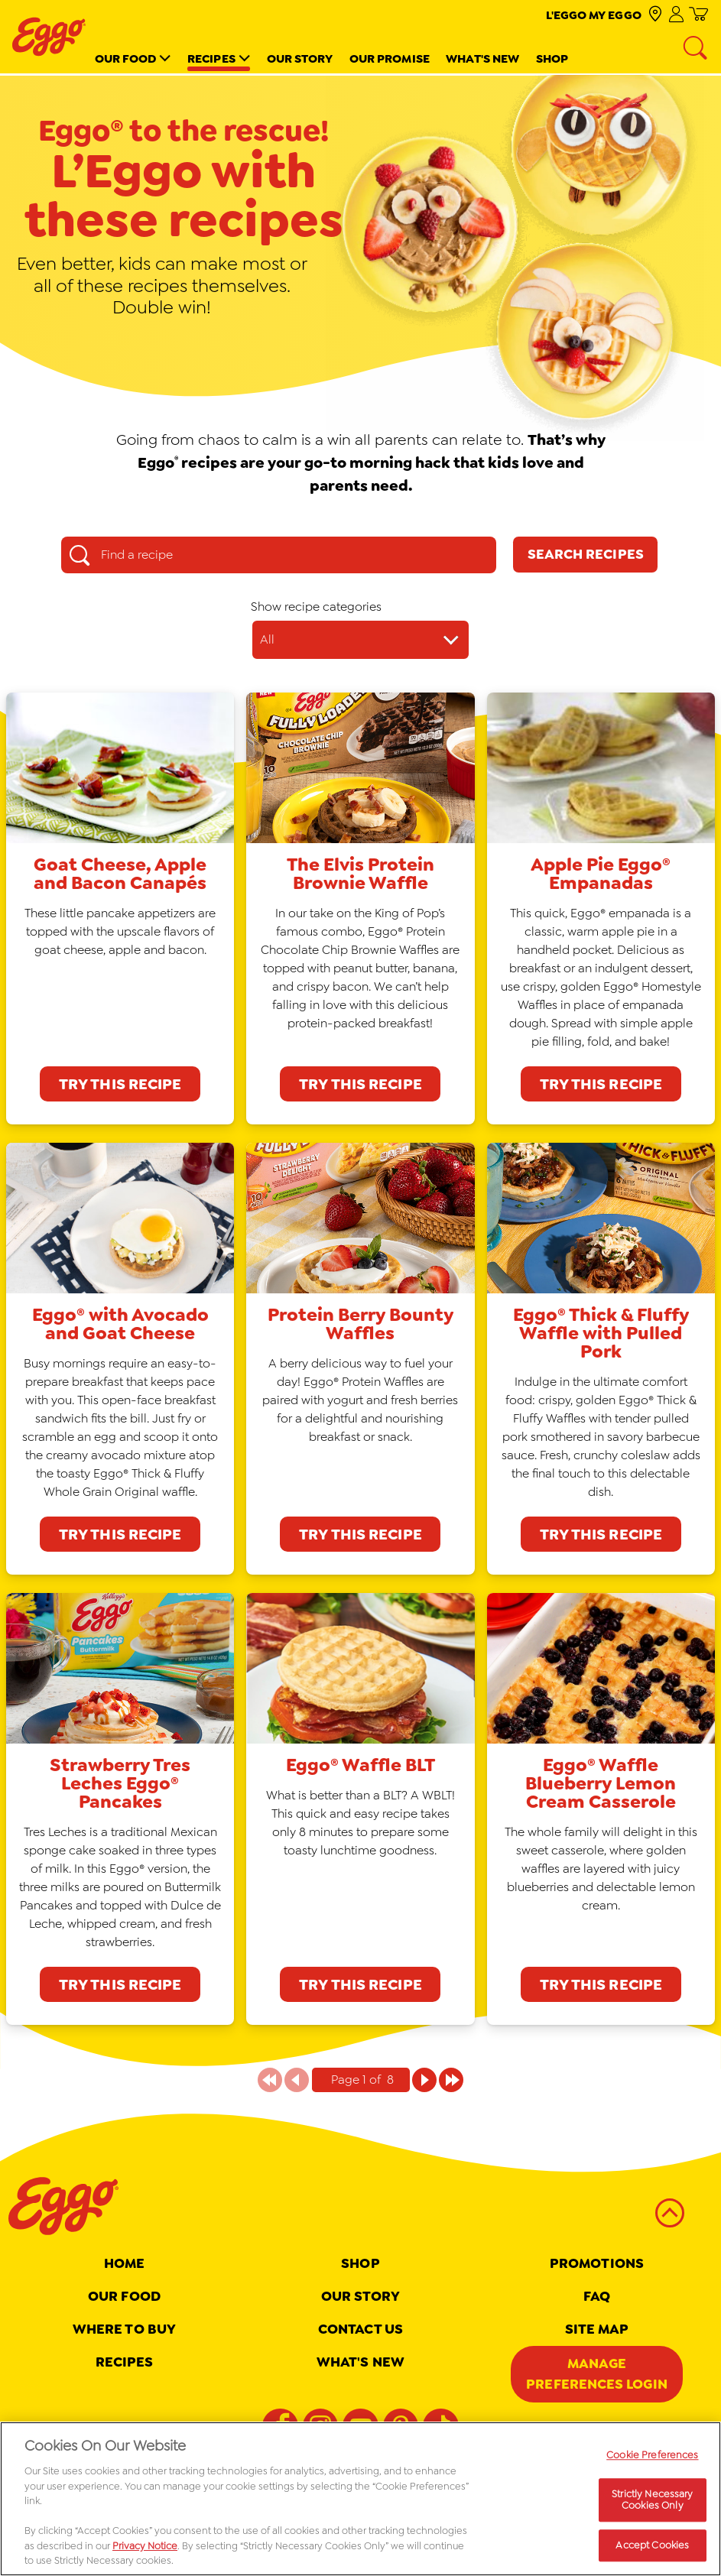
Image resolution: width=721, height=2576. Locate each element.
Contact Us (360, 2329)
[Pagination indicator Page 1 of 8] (361, 2080)
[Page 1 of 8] (424, 2080)
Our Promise (389, 58)
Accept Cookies (652, 2549)
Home (124, 2263)
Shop (552, 58)
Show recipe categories (316, 607)
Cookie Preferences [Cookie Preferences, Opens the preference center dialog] (652, 2459)
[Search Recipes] (585, 555)
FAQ (596, 2296)
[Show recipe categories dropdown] (361, 639)
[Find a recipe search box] (278, 555)
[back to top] (669, 2213)
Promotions (597, 2263)
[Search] (696, 49)
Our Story (300, 58)
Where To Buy (124, 2329)
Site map (597, 2329)
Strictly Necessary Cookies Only (652, 2503)
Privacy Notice (144, 2549)
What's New (482, 58)
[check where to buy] (655, 15)
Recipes (211, 58)
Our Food (126, 58)
